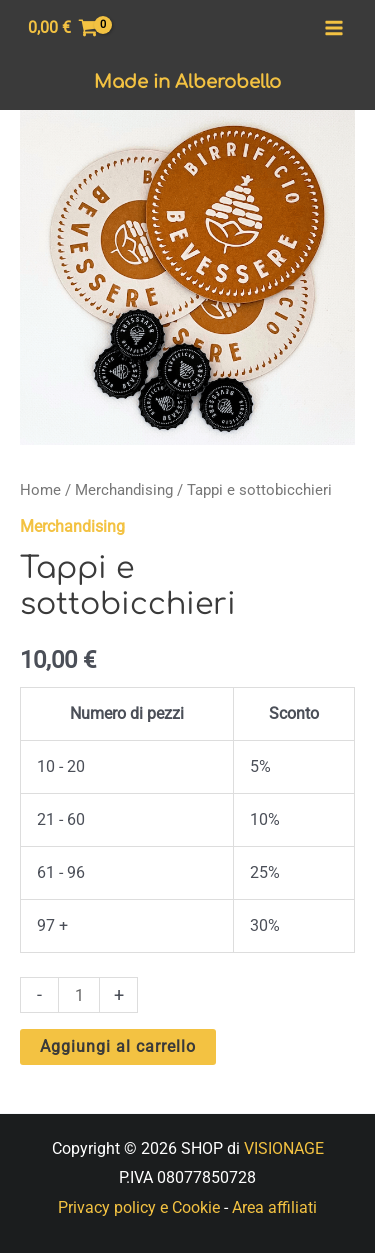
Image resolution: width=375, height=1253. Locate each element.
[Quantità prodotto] (79, 994)
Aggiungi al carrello (118, 1046)
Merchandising (124, 490)
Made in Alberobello (187, 82)
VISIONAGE (284, 1148)
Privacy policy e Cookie (139, 1207)
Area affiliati (274, 1207)
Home (40, 490)
